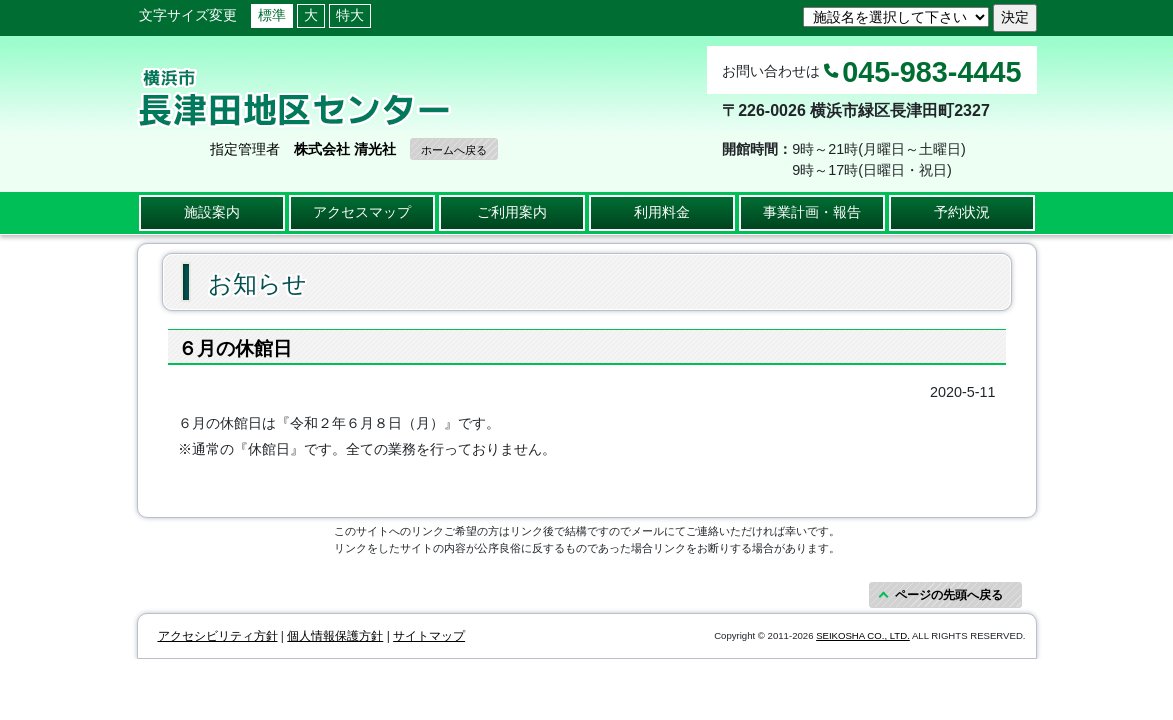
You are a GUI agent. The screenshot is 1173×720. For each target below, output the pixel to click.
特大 (350, 15)
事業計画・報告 (812, 212)
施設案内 (212, 212)
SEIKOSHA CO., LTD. (863, 635)
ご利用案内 (512, 212)
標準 (272, 15)
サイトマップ (429, 636)
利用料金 (662, 212)
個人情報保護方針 (335, 636)
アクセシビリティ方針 (218, 636)
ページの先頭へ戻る (949, 595)
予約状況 (962, 212)
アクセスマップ (362, 212)
